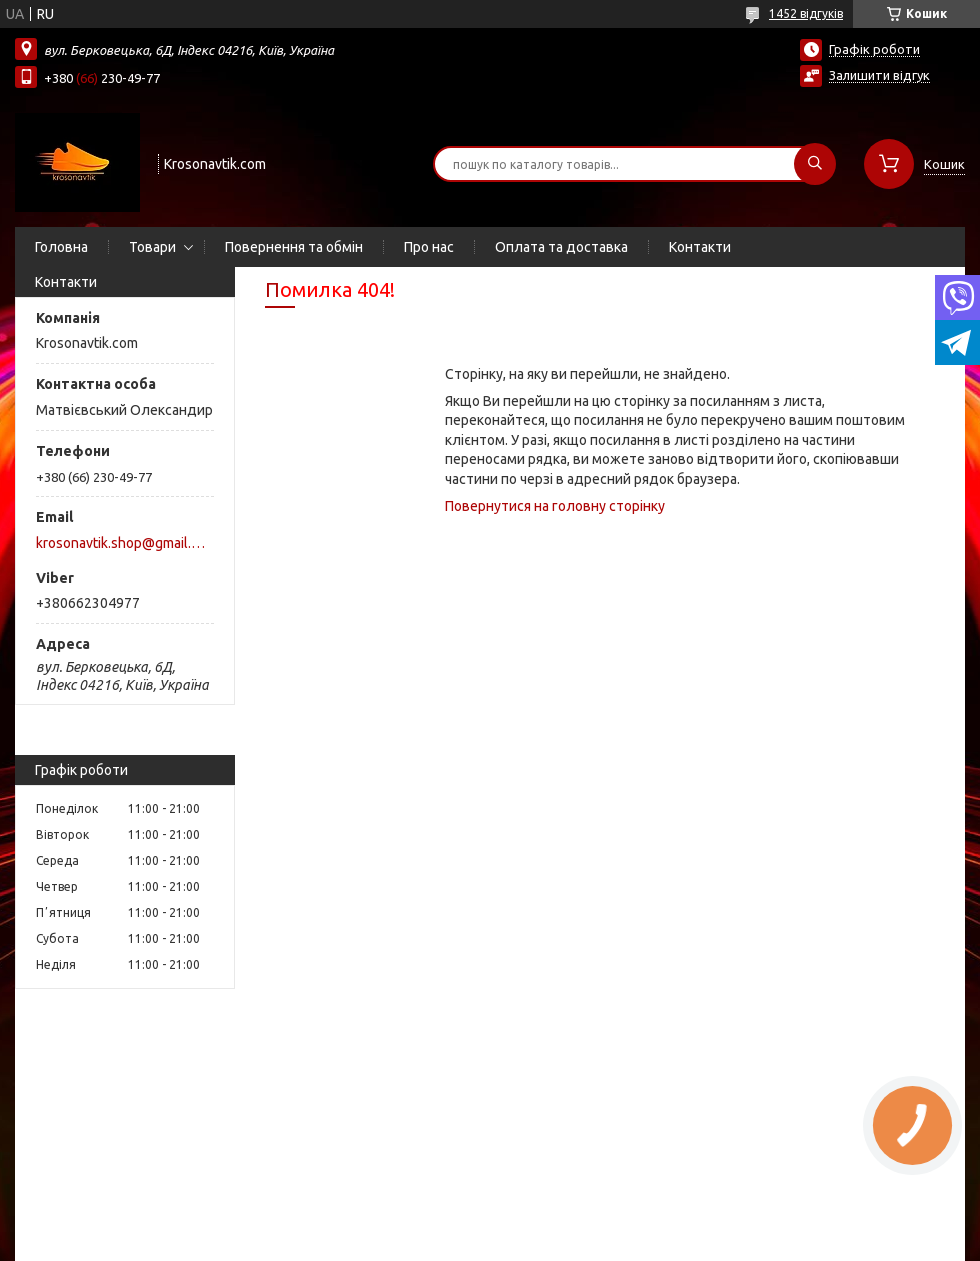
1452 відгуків (806, 13)
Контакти (700, 247)
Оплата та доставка (561, 247)
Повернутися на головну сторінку (555, 506)
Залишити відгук (879, 75)
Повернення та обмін (294, 247)
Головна (61, 247)
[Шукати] (815, 164)
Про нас (429, 247)
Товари (152, 247)
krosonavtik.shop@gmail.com (123, 543)
